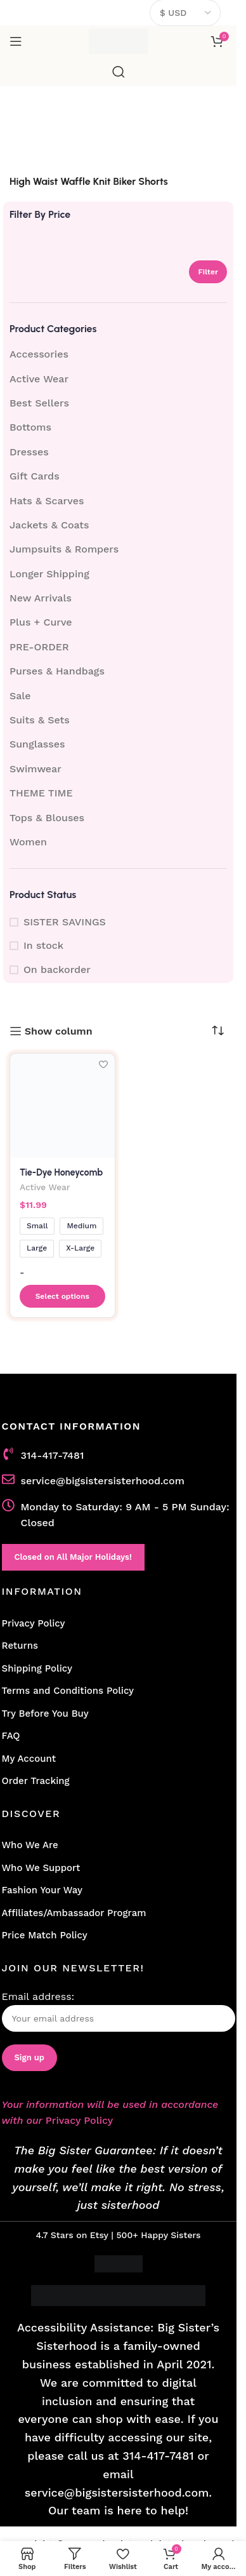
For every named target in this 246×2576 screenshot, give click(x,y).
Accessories (39, 354)
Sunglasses (37, 744)
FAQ (11, 1735)
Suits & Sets (40, 720)
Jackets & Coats (49, 525)
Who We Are (30, 1845)
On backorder (57, 969)
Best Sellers (39, 403)
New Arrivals (41, 598)
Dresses (29, 452)
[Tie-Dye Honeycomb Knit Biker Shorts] (62, 1106)
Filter (208, 271)
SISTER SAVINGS (64, 922)
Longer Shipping (49, 574)
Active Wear (39, 379)
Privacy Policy (33, 1623)
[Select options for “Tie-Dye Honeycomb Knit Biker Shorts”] (62, 1296)
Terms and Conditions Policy (68, 1690)
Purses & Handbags (57, 671)
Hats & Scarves (47, 501)
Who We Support (41, 1868)
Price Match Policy (44, 1935)
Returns (20, 1645)
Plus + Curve (41, 622)
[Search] (118, 71)
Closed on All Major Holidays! (73, 1557)
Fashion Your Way (42, 1890)
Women (28, 842)
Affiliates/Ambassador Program (74, 1913)
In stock (43, 945)
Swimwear (36, 769)
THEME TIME (41, 793)
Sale (20, 696)
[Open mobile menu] (16, 41)
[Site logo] (118, 40)
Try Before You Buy (45, 1713)
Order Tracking (36, 1781)
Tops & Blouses (47, 818)
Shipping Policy (37, 1668)
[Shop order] (217, 1030)
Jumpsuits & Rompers (64, 549)
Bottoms (30, 427)
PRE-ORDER (39, 647)
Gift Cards (35, 476)
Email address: (118, 2011)
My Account (29, 1758)
